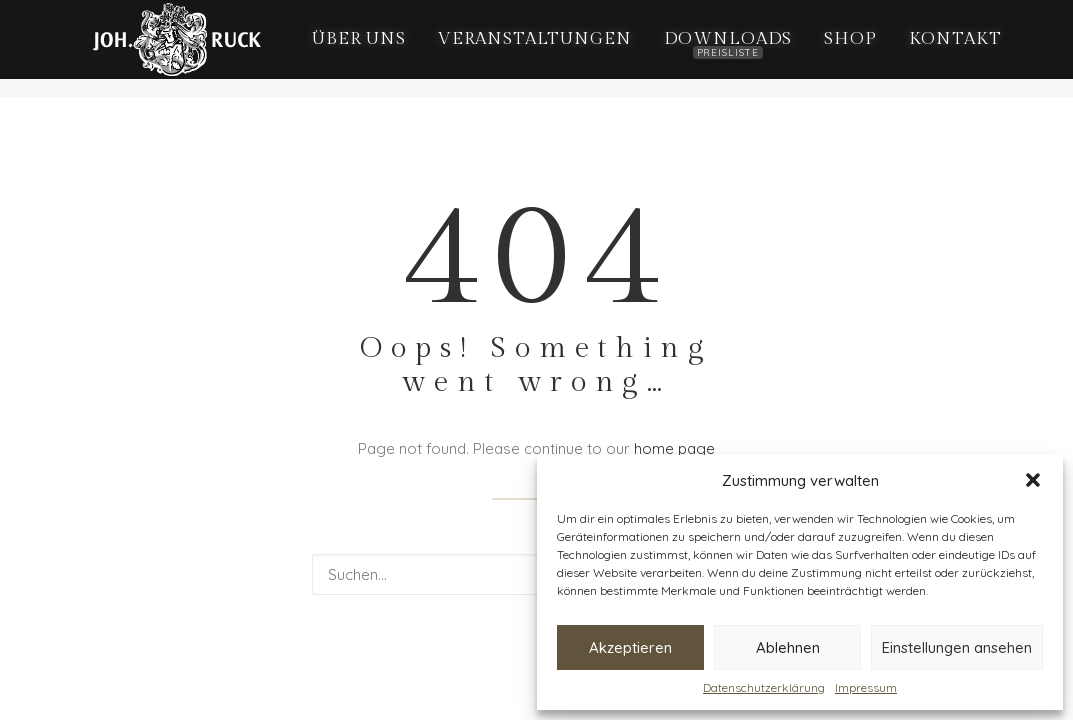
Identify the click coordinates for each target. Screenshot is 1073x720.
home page (674, 448)
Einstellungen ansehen (957, 647)
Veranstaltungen (518, 49)
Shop (834, 49)
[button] (1033, 480)
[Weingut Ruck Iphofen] (161, 49)
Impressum (866, 687)
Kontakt (938, 49)
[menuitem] (343, 49)
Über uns (343, 49)
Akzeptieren (630, 647)
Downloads (711, 56)
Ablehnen (788, 647)
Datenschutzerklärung (764, 687)
